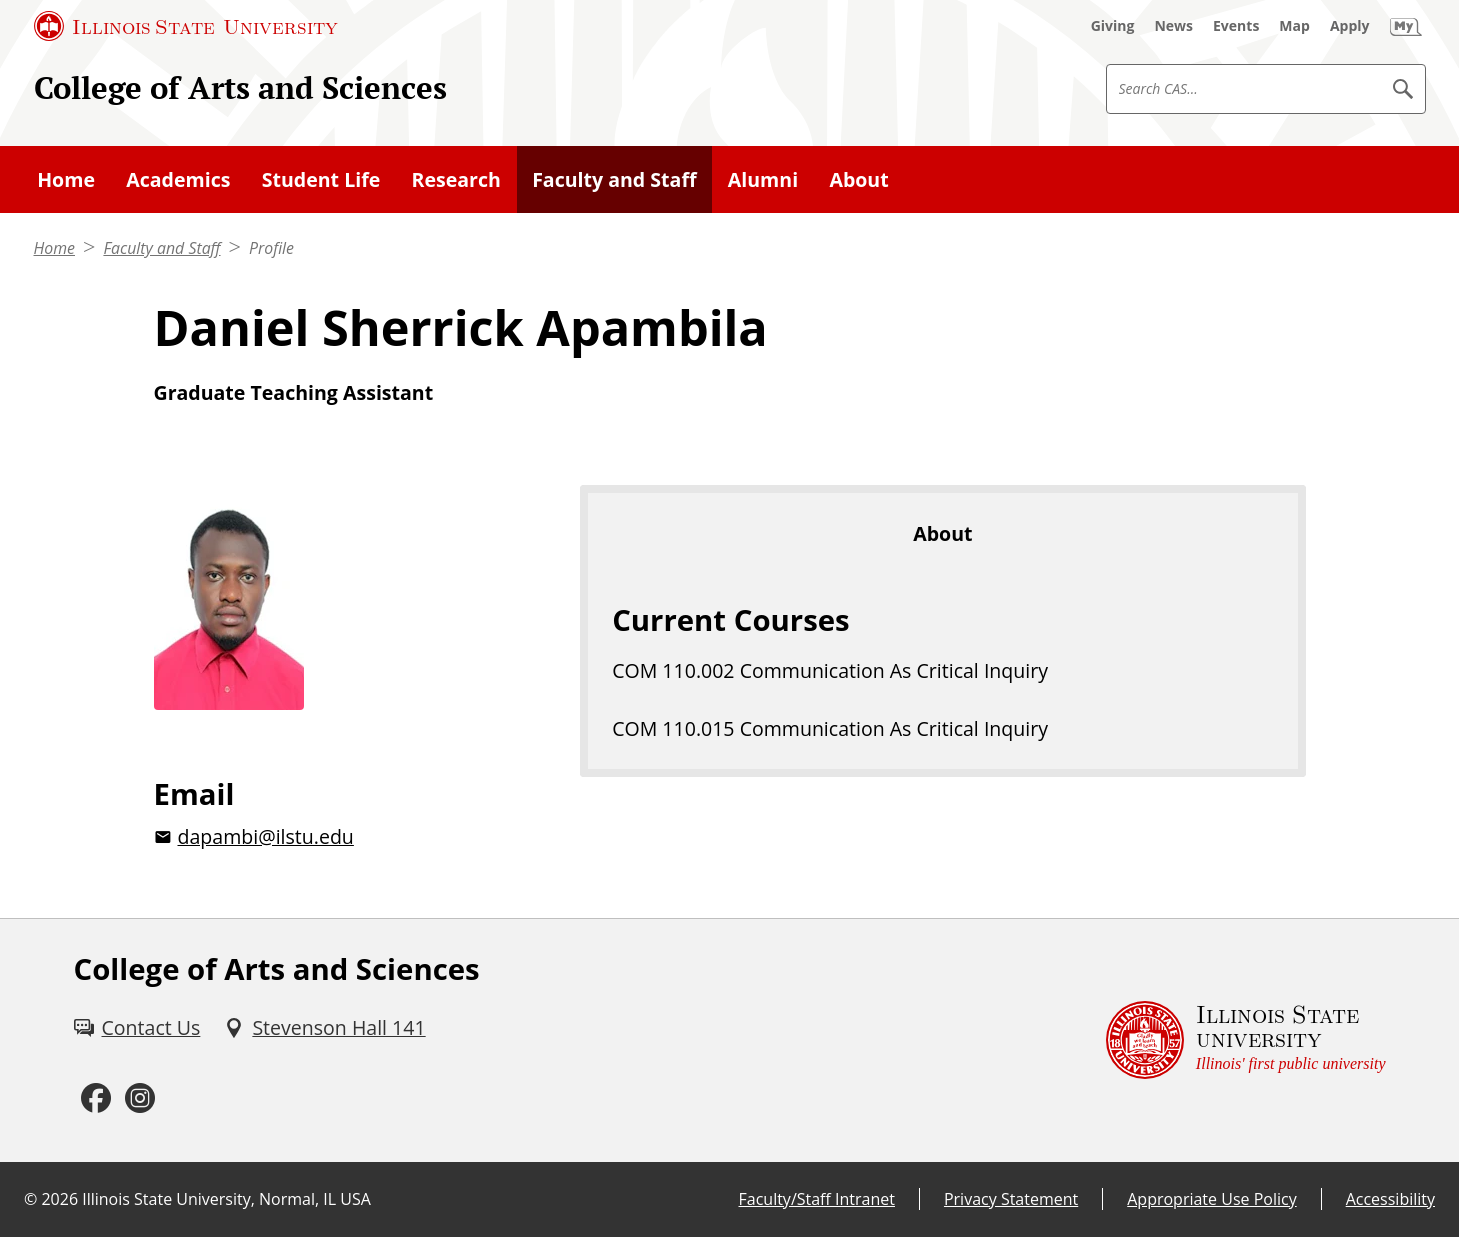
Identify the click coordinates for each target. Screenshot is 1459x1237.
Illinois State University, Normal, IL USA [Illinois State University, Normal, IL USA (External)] (226, 1199)
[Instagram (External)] (140, 1098)
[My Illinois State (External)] (1406, 26)
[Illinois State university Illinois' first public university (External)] (1246, 1040)
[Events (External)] (1236, 26)
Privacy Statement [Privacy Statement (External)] (1011, 1199)
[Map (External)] (1294, 26)
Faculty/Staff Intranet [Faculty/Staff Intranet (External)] (817, 1199)
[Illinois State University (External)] (186, 26)
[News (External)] (1173, 26)
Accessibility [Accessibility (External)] (1390, 1199)
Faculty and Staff (161, 248)
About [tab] (942, 533)
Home (54, 248)
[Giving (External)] (1113, 26)
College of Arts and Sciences (240, 87)
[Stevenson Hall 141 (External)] (324, 1027)
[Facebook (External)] (96, 1098)
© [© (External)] (30, 1199)
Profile (271, 248)
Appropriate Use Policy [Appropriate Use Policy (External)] (1211, 1199)
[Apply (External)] (1350, 26)
